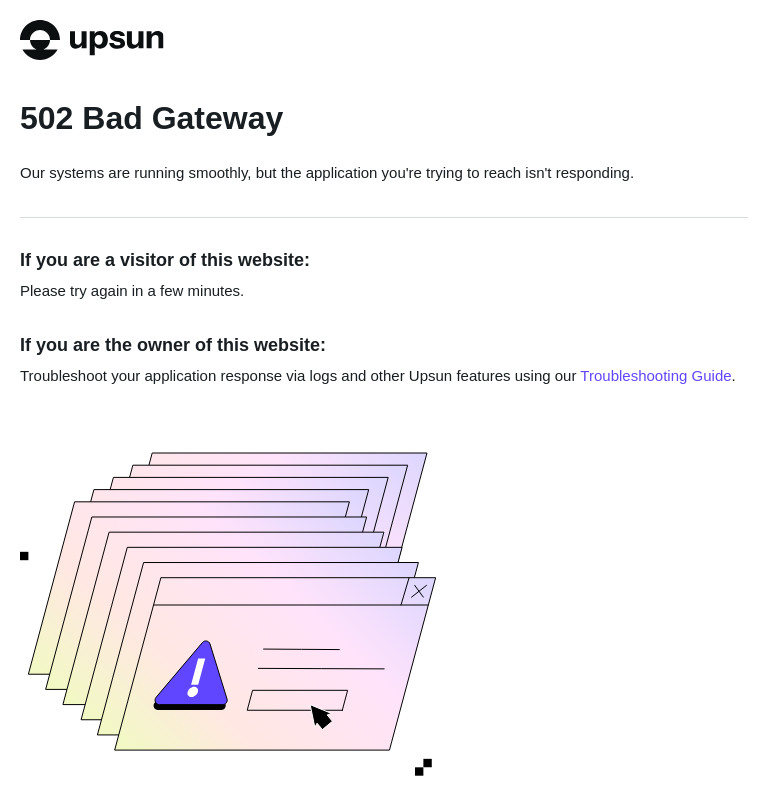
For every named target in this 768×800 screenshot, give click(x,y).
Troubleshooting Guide (655, 375)
